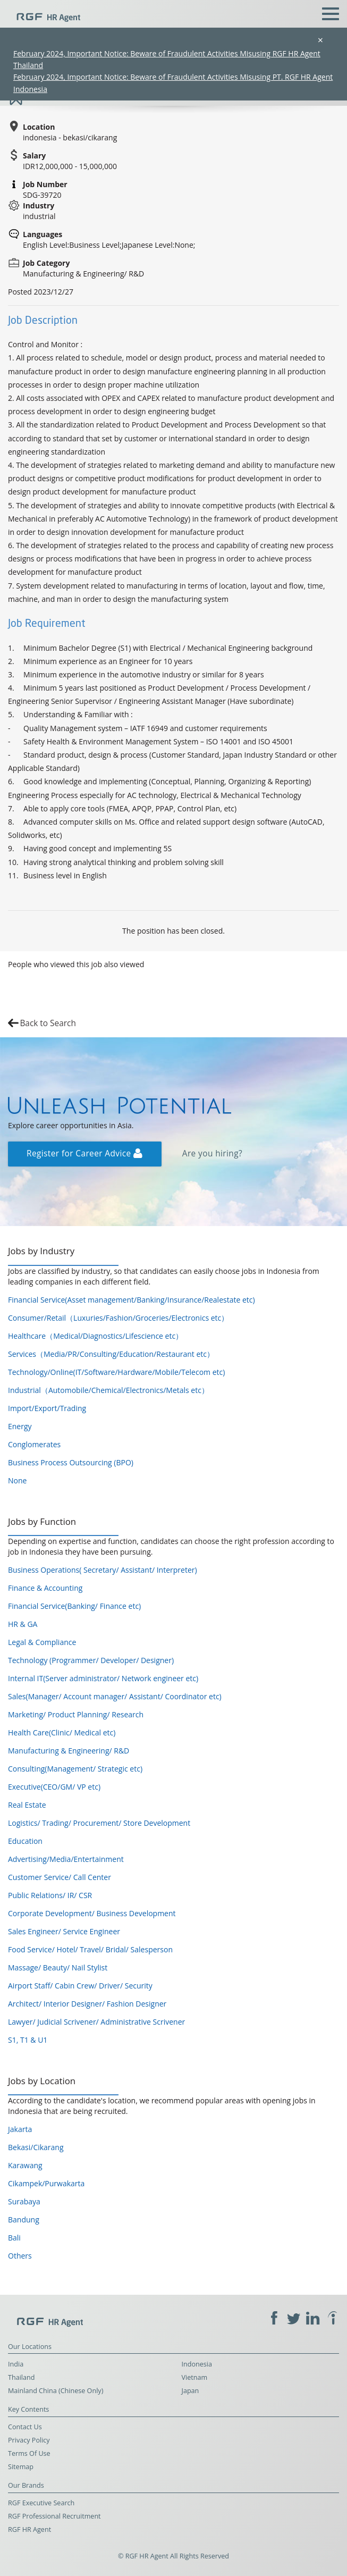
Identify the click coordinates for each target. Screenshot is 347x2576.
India (15, 2364)
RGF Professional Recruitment (54, 2516)
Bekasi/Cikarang (36, 2147)
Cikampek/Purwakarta (46, 2183)
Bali (14, 2238)
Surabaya (24, 2201)
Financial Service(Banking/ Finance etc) (74, 1606)
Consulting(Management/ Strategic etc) (75, 1769)
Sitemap (20, 2466)
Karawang (25, 2165)
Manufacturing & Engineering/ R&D (68, 1751)
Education (25, 1841)
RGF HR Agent (29, 2529)
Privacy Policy (29, 2440)
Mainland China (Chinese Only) (55, 2390)
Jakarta (20, 2129)
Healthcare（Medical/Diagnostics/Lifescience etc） (95, 1336)
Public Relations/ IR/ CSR (50, 1895)
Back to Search (47, 1023)
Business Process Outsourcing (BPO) (70, 1462)
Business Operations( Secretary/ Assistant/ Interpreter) (102, 1570)
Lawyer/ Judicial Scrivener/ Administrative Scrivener (96, 2022)
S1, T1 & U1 (27, 2040)
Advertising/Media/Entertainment (66, 1859)
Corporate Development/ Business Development (92, 1913)
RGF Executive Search (41, 2502)
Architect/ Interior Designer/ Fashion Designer (87, 2004)
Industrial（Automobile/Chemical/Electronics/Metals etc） (108, 1390)
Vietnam (195, 2377)
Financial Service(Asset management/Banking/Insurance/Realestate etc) (131, 1300)
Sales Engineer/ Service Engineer (64, 1931)
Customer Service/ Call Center (59, 1877)
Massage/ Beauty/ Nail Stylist (57, 1967)
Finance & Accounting (45, 1588)
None (17, 1480)
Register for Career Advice (84, 1153)
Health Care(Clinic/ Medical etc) (61, 1732)
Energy (20, 1426)
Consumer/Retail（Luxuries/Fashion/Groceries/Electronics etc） (118, 1318)
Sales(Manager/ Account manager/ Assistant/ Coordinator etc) (115, 1696)
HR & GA (22, 1624)
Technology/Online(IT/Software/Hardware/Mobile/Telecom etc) (116, 1372)
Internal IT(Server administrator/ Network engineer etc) (103, 1678)
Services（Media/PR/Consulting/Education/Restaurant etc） (111, 1354)
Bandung (23, 2219)
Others (20, 2256)
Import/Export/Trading (47, 1408)
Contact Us (25, 2426)
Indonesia (197, 2364)
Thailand (21, 2377)
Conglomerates (34, 1444)
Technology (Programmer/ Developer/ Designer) (91, 1660)
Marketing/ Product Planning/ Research (75, 1714)
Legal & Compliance (42, 1642)
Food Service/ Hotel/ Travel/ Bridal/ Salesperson (90, 1949)
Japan (190, 2390)
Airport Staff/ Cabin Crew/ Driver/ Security (80, 1986)
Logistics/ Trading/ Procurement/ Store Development (99, 1823)
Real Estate (27, 1805)
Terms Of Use (29, 2453)
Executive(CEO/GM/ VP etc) (54, 1787)
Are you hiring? (212, 1153)
